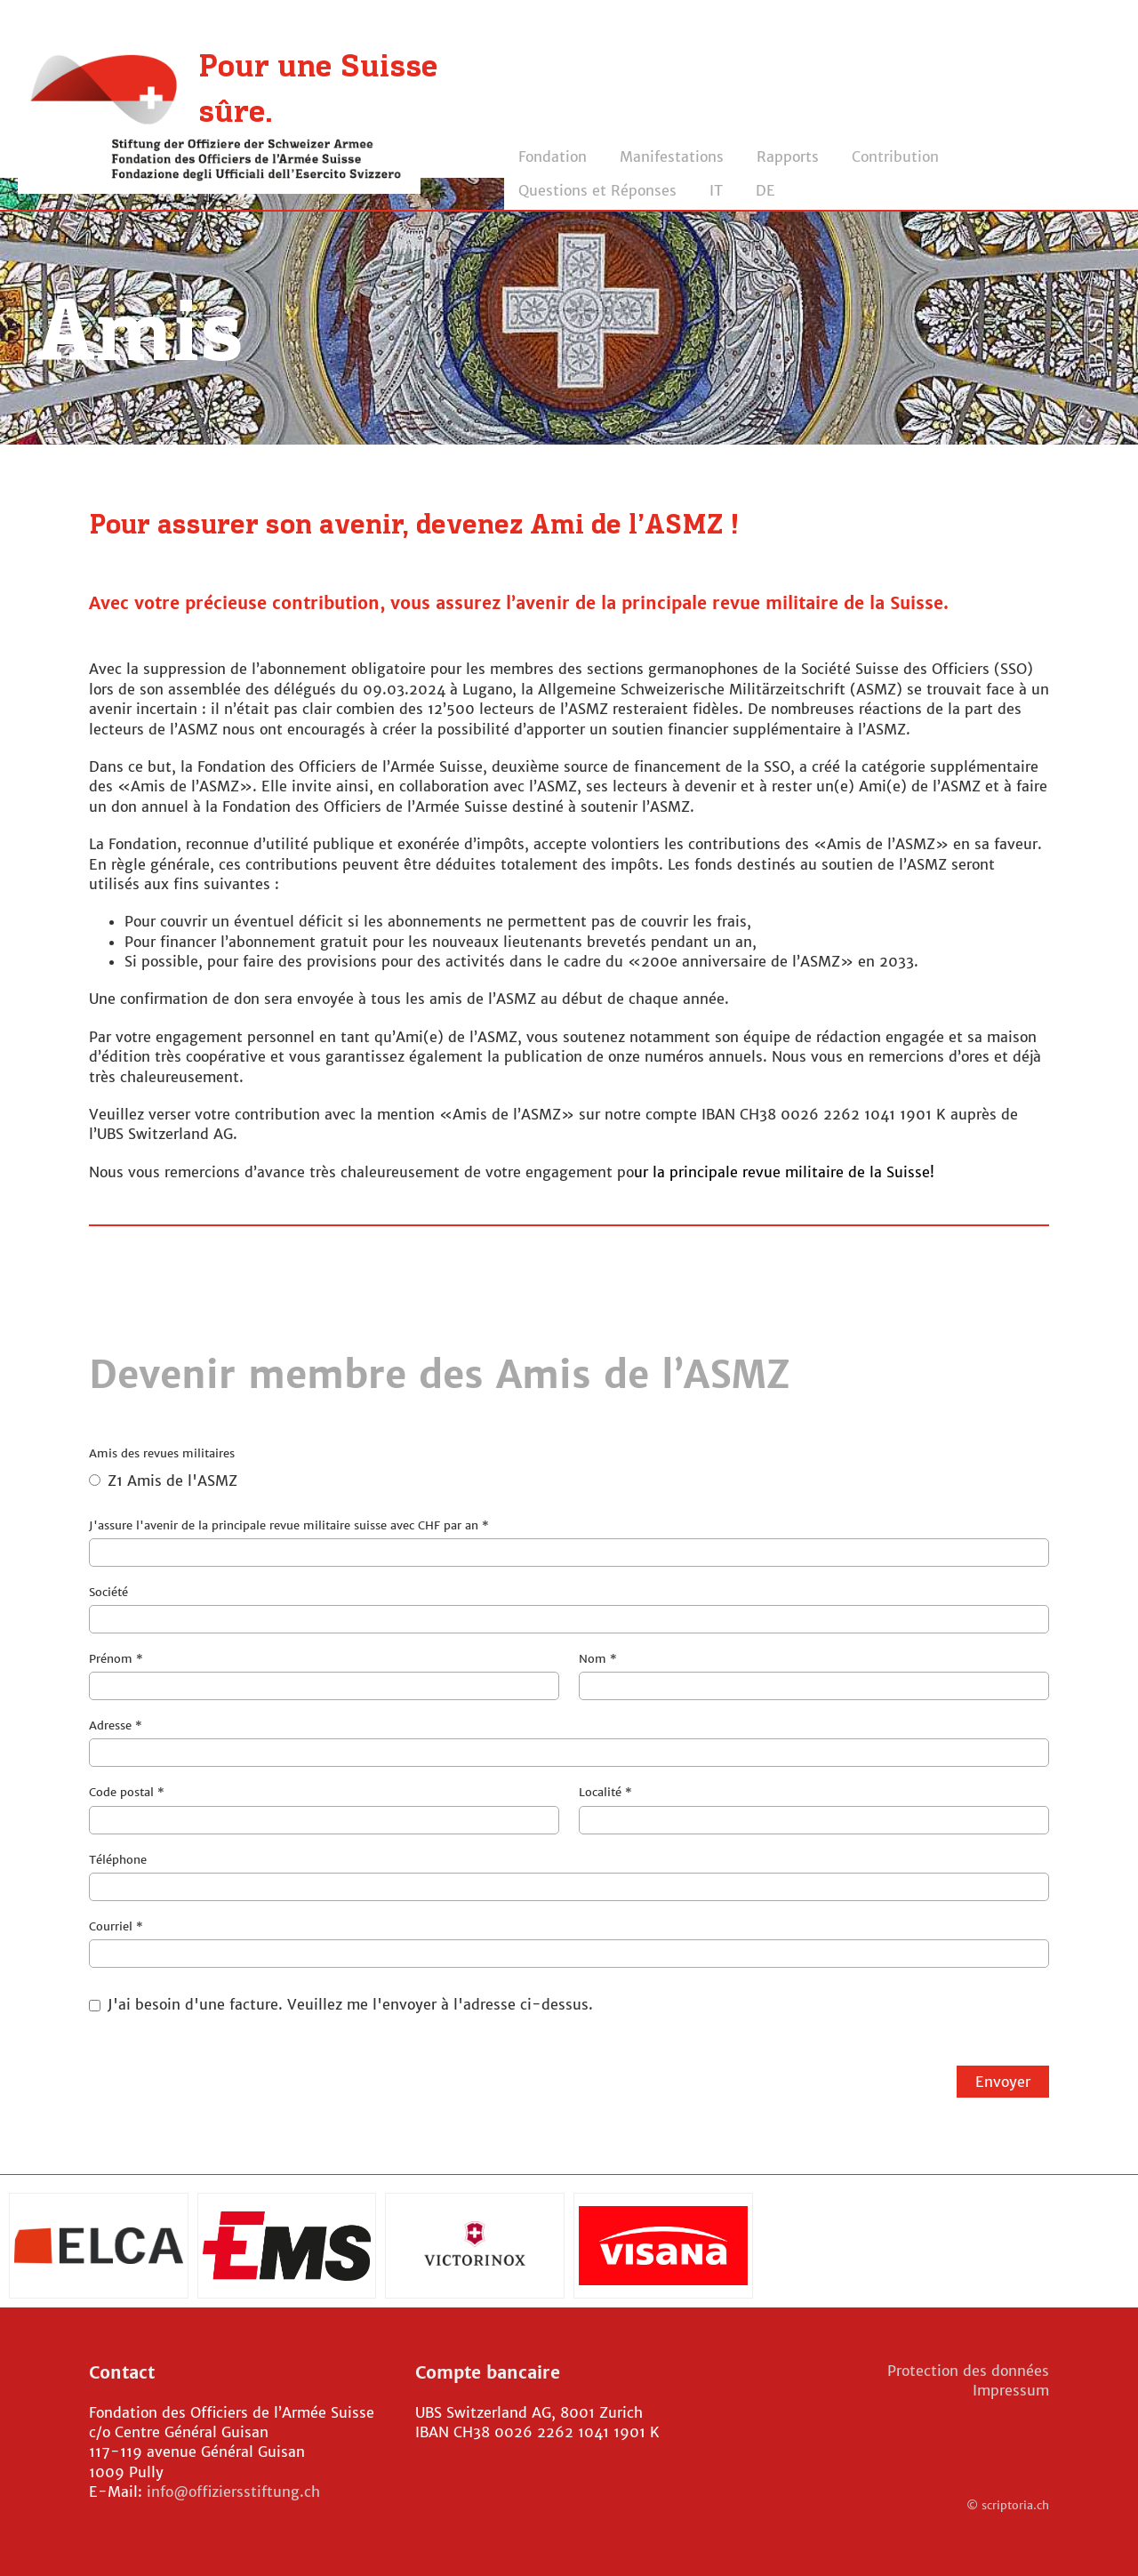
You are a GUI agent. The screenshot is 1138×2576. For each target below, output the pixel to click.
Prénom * (324, 1675)
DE (765, 190)
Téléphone (569, 1876)
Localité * (814, 1809)
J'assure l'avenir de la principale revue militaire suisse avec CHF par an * (569, 1542)
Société (569, 1609)
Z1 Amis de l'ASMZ (163, 1480)
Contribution (895, 156)
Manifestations (672, 156)
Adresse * (569, 1742)
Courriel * (569, 1943)
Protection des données (968, 2370)
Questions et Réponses (597, 190)
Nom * (814, 1675)
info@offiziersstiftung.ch (233, 2491)
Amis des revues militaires (569, 1473)
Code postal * (324, 1809)
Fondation (552, 156)
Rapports (788, 156)
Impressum (1011, 2390)
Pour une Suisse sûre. (318, 90)
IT (716, 190)
